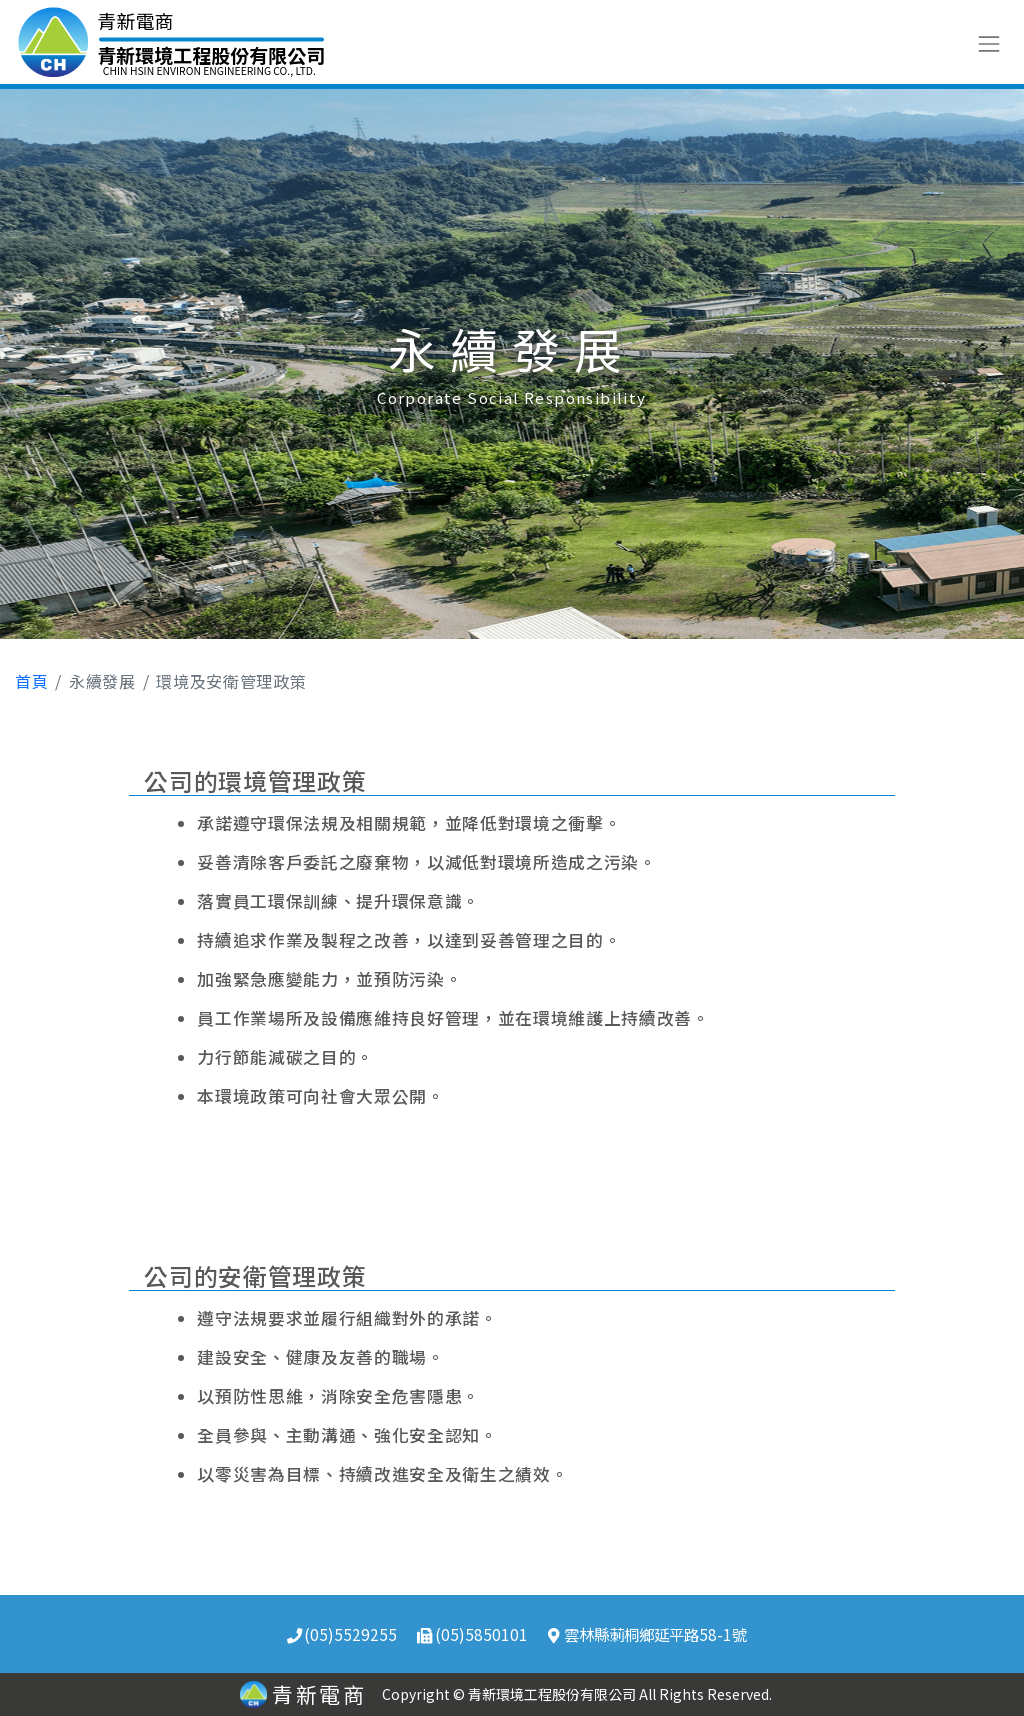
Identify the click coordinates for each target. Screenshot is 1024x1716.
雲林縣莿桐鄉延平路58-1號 (648, 1634)
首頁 (31, 681)
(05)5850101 (472, 1634)
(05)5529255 (342, 1634)
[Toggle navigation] (988, 41)
